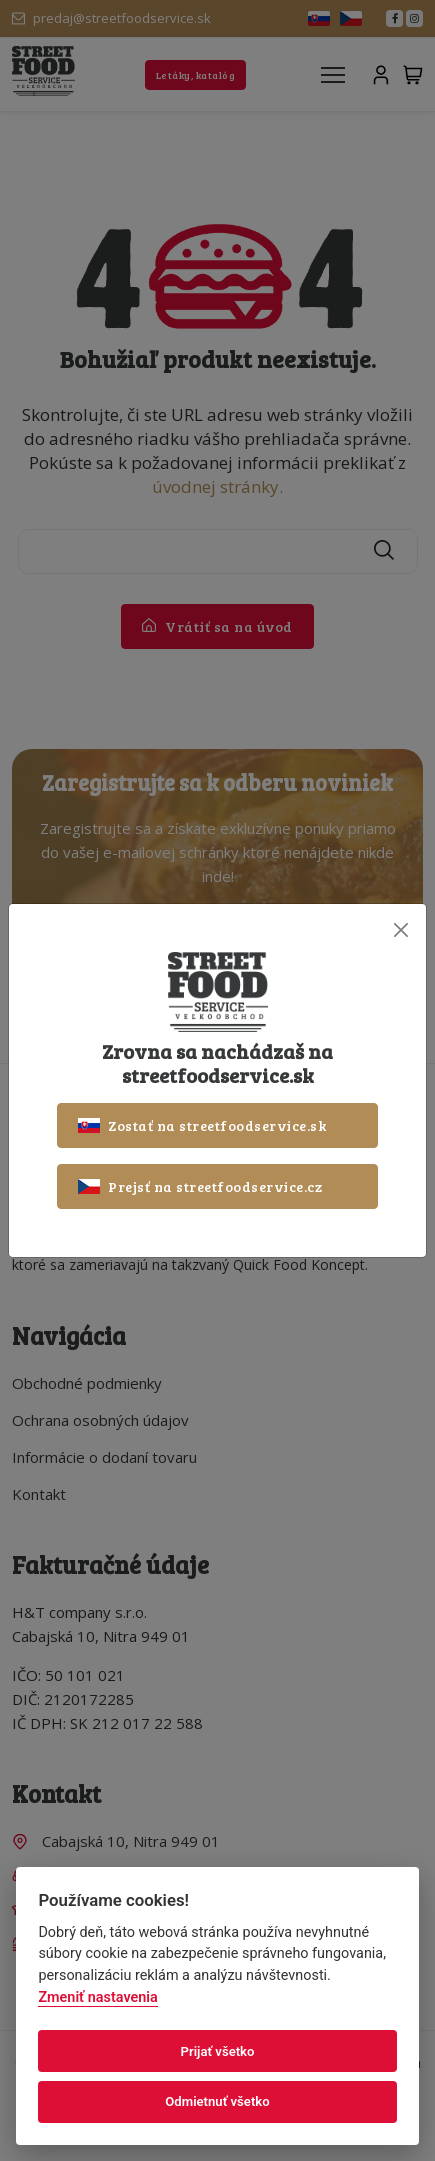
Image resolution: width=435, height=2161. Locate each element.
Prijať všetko (218, 2051)
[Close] (400, 929)
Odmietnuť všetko (217, 2101)
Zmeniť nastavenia (97, 1997)
